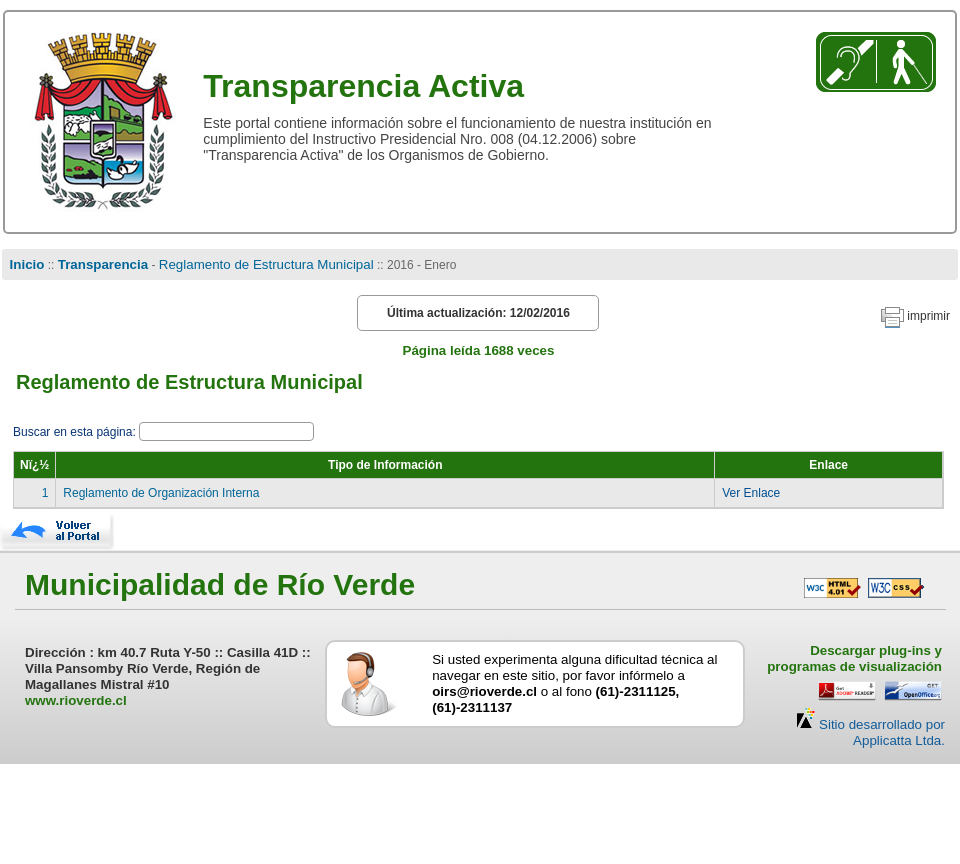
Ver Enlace (751, 493)
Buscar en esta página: (76, 432)
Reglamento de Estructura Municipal (266, 264)
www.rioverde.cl (76, 700)
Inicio (27, 264)
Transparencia (103, 264)
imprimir (928, 316)
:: (50, 265)
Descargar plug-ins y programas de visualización (854, 658)
